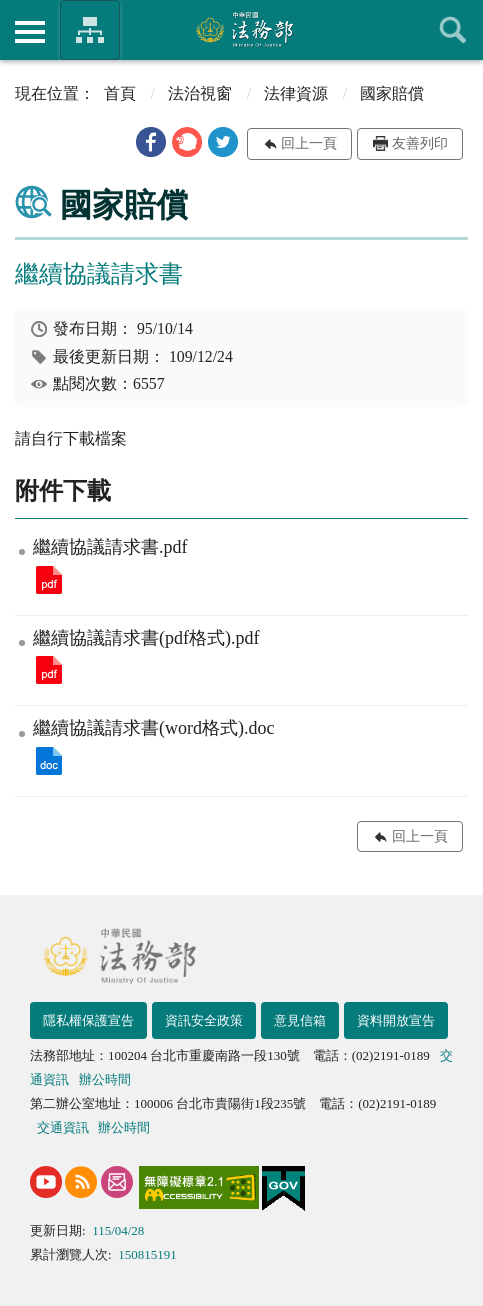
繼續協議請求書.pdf (49, 580)
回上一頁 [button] (309, 143)
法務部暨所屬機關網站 (90, 30)
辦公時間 (105, 1079)
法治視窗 (200, 93)
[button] (151, 142)
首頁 (120, 93)
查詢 (453, 30)
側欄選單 (30, 32)
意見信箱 (300, 1020)
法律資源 (296, 93)
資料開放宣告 (396, 1020)
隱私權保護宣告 (88, 1020)
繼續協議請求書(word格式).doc (49, 761)
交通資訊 (63, 1127)
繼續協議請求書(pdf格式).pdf (49, 670)
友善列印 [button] (420, 143)
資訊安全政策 (204, 1020)
